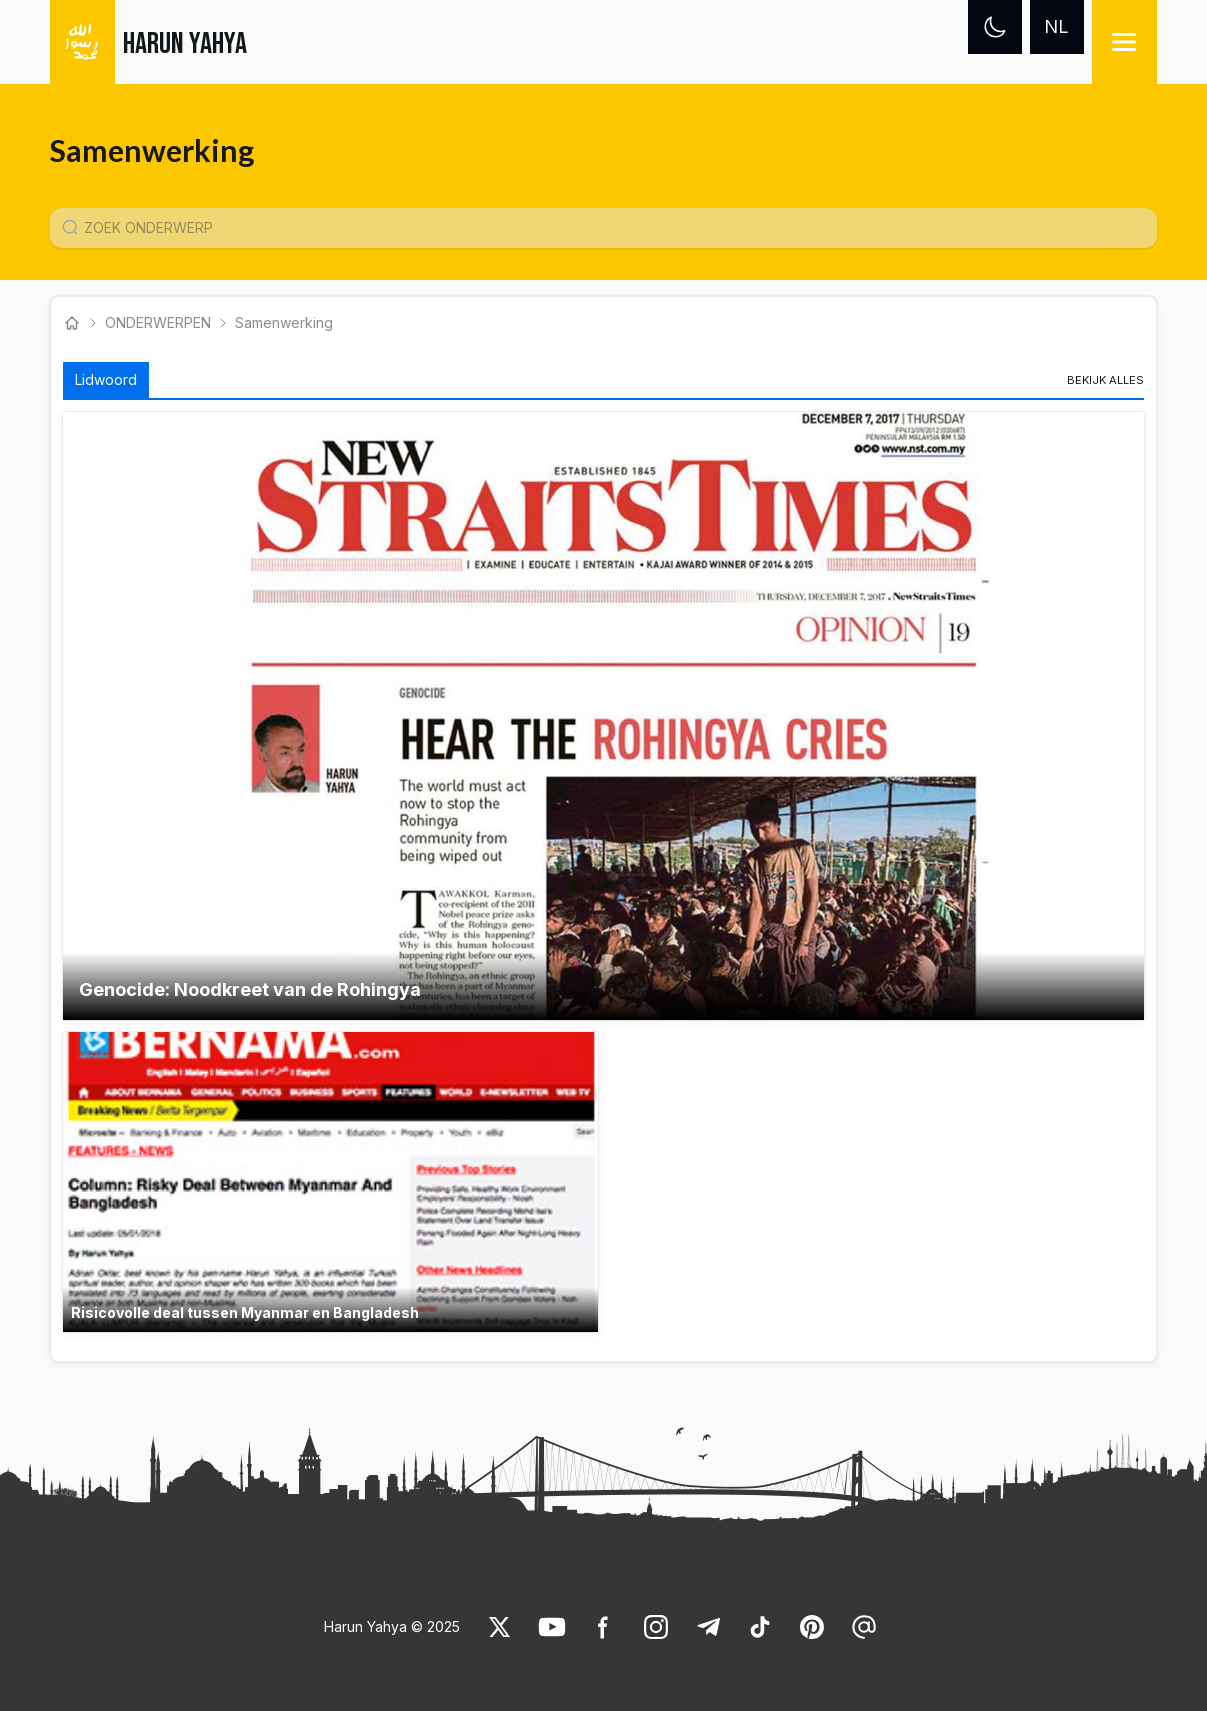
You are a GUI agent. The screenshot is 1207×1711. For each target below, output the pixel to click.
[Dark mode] (995, 27)
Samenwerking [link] (284, 322)
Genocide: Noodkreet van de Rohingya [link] (250, 989)
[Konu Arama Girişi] (611, 228)
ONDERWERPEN (158, 322)
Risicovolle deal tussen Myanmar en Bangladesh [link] (245, 1312)
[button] (603, 716)
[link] (1105, 380)
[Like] (500, 1627)
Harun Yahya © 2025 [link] (392, 1626)
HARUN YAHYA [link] (185, 44)
